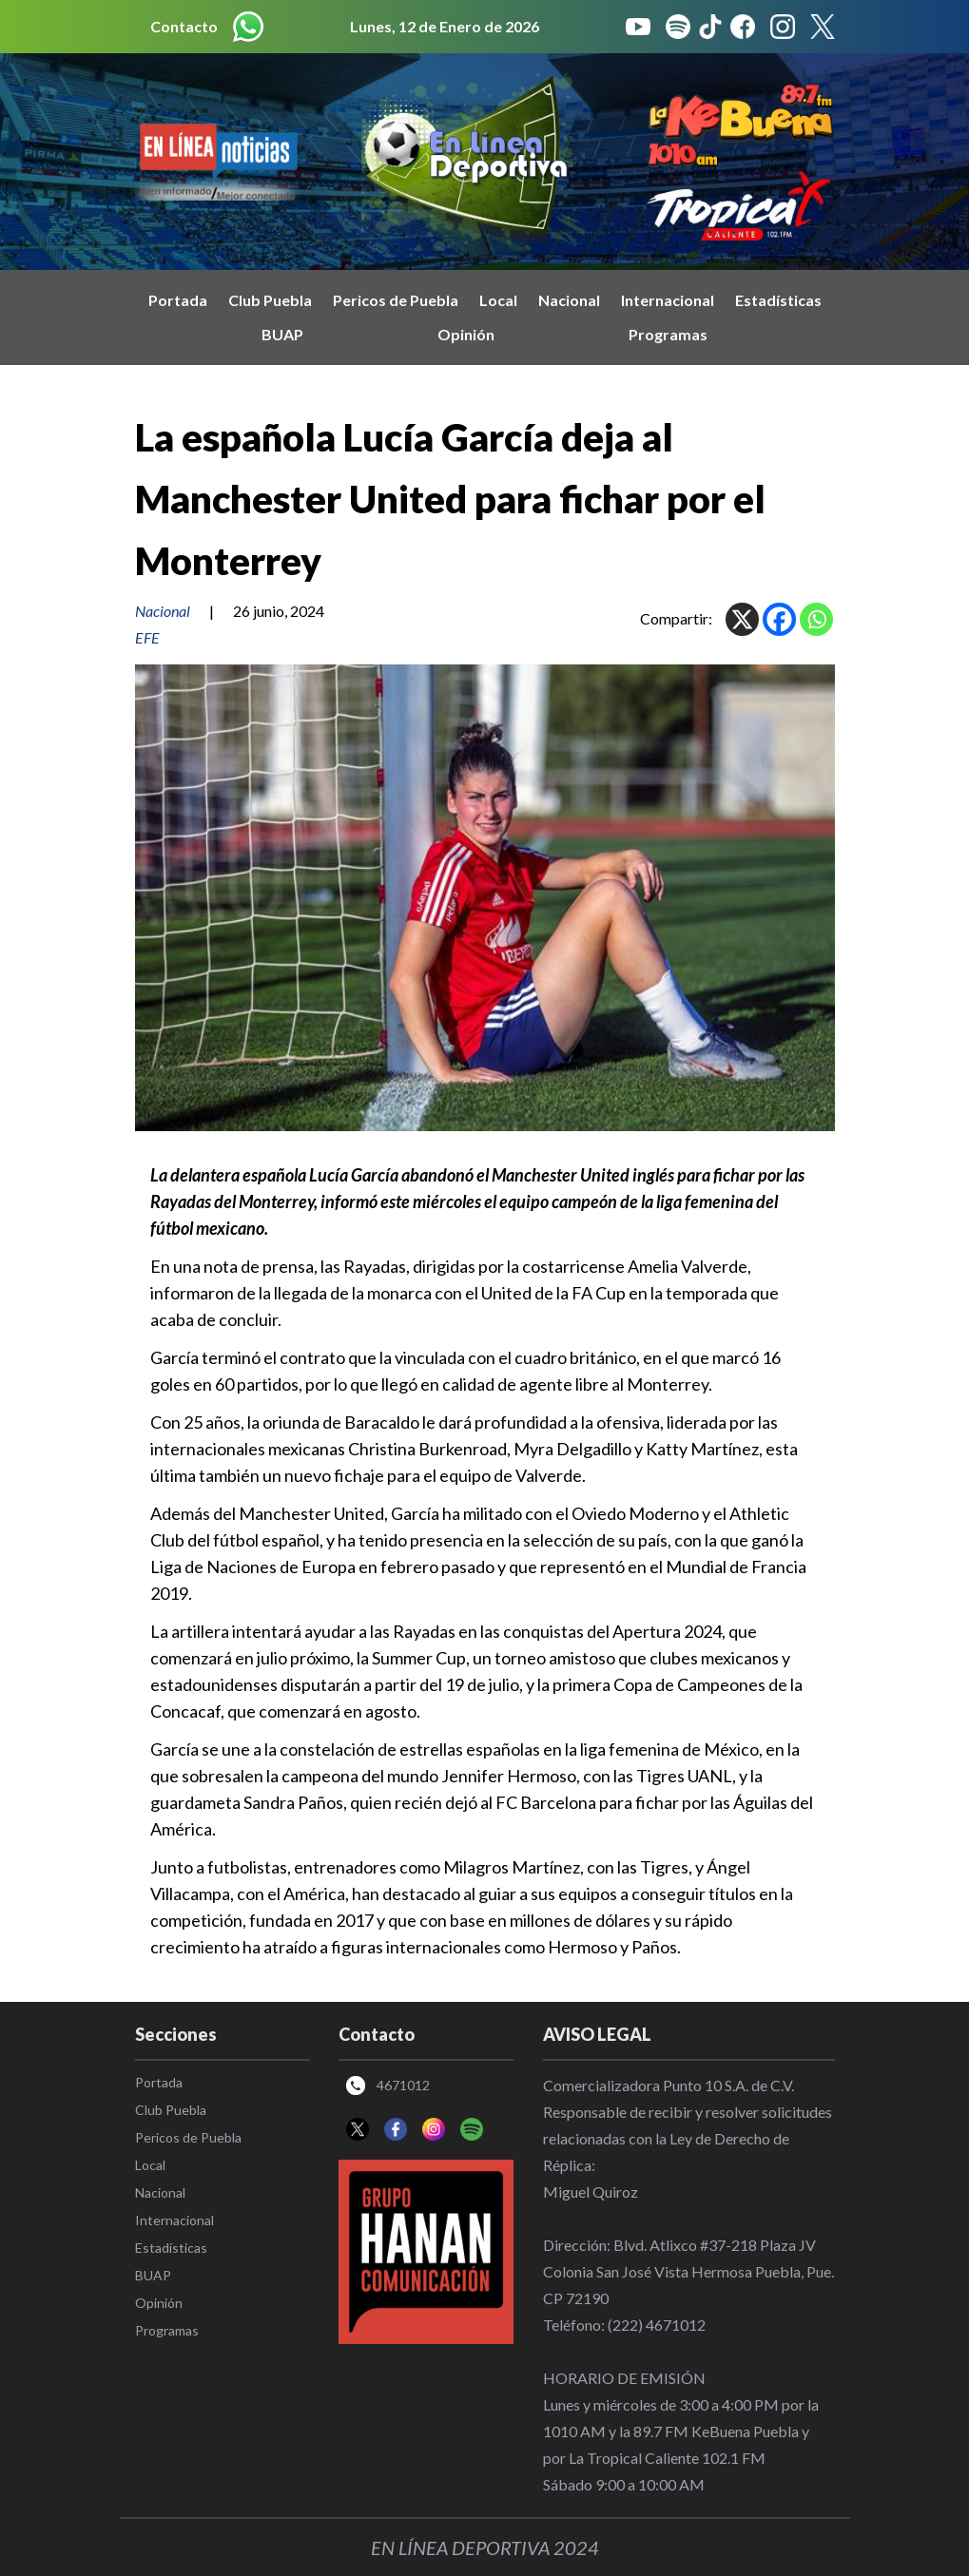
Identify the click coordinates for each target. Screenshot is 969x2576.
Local (498, 300)
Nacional (569, 300)
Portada (177, 300)
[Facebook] (779, 619)
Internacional (667, 300)
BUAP (282, 334)
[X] (742, 619)
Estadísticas (778, 300)
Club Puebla (270, 300)
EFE (147, 637)
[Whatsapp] (816, 619)
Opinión (465, 334)
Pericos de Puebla (395, 300)
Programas (668, 334)
